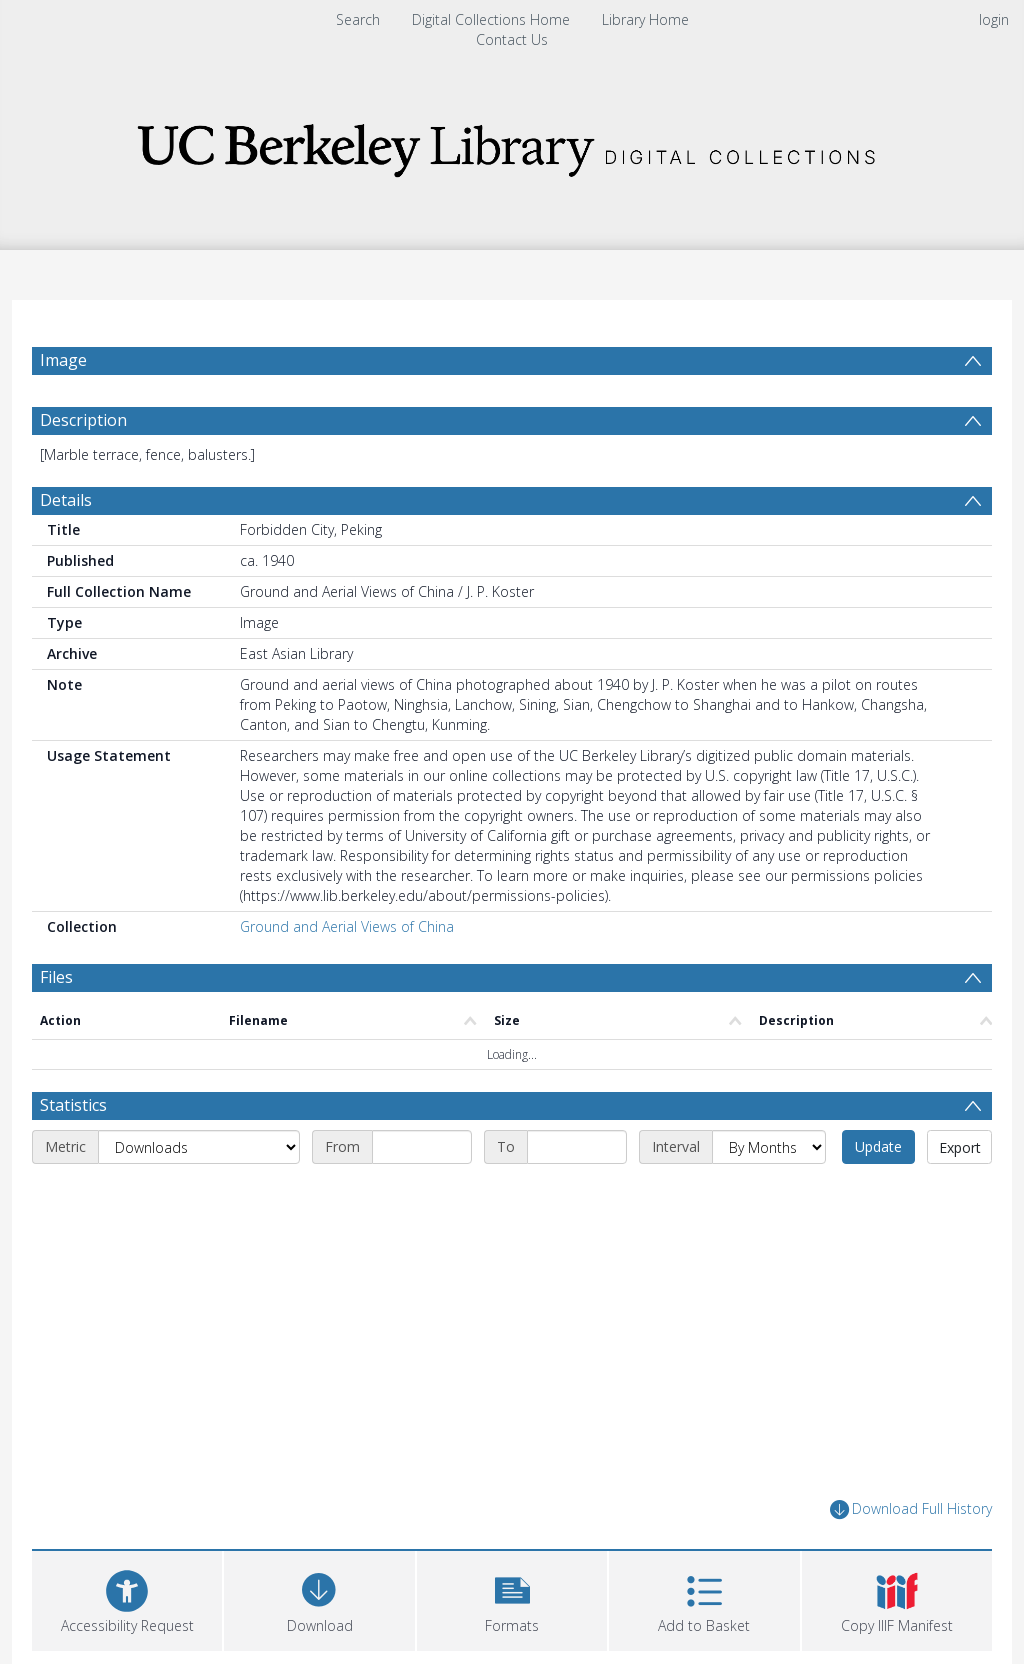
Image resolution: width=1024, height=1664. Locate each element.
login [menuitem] (994, 19)
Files (56, 977)
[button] (512, 1598)
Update (878, 1146)
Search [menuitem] (358, 19)
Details (66, 500)
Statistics (73, 1105)
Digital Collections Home (491, 19)
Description (83, 420)
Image (63, 360)
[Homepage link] (512, 144)
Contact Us (512, 39)
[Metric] (199, 1147)
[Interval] (769, 1147)
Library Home (645, 19)
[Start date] (422, 1147)
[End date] (577, 1147)
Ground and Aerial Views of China (347, 926)
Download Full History (911, 1509)
